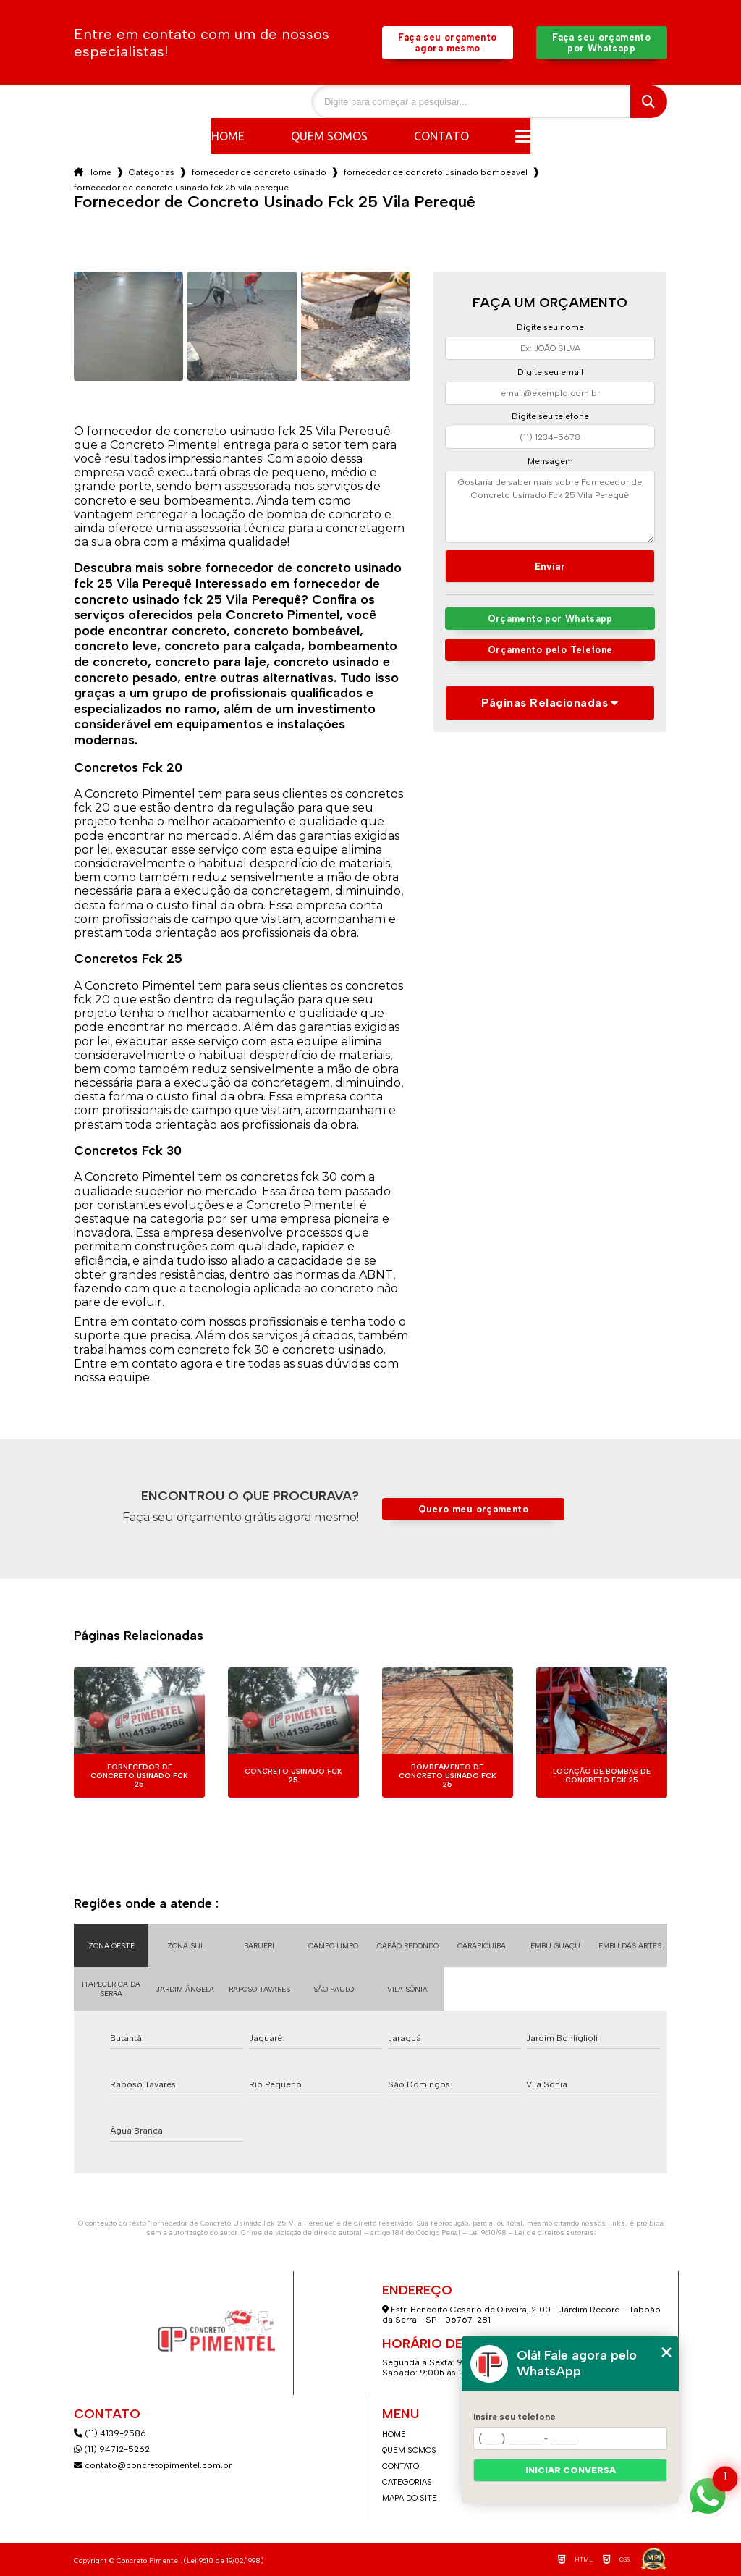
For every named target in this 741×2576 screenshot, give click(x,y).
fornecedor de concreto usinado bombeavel (436, 172)
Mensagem (550, 461)
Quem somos (329, 136)
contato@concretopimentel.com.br (154, 2465)
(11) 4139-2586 (110, 2433)
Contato (441, 136)
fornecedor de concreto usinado (259, 172)
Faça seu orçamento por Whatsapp (601, 43)
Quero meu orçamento (473, 1509)
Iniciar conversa (570, 2470)
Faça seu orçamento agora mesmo (447, 43)
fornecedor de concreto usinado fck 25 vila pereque (181, 187)
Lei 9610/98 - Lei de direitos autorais (531, 2232)
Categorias (151, 172)
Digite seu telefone (550, 416)
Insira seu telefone (514, 2417)
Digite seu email (550, 372)
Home (228, 136)
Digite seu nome (550, 327)
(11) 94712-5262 (112, 2449)
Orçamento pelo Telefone (550, 649)
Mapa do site (409, 2498)
